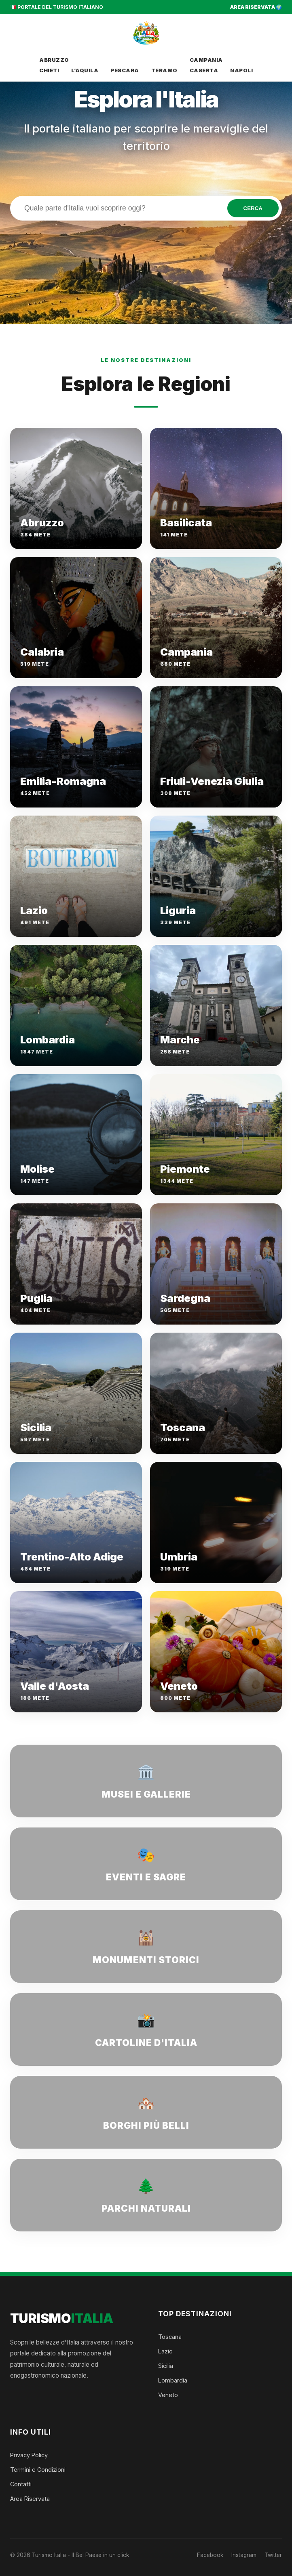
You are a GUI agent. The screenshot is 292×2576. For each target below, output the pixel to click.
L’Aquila (84, 70)
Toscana (170, 2336)
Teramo (164, 70)
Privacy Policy (29, 2455)
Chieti (49, 70)
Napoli (241, 70)
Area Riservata (30, 2498)
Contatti (21, 2484)
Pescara (124, 70)
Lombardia (172, 2380)
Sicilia (165, 2365)
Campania (206, 60)
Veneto (168, 2394)
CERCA (252, 208)
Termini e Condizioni (38, 2469)
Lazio (165, 2351)
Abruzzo (54, 60)
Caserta (204, 70)
